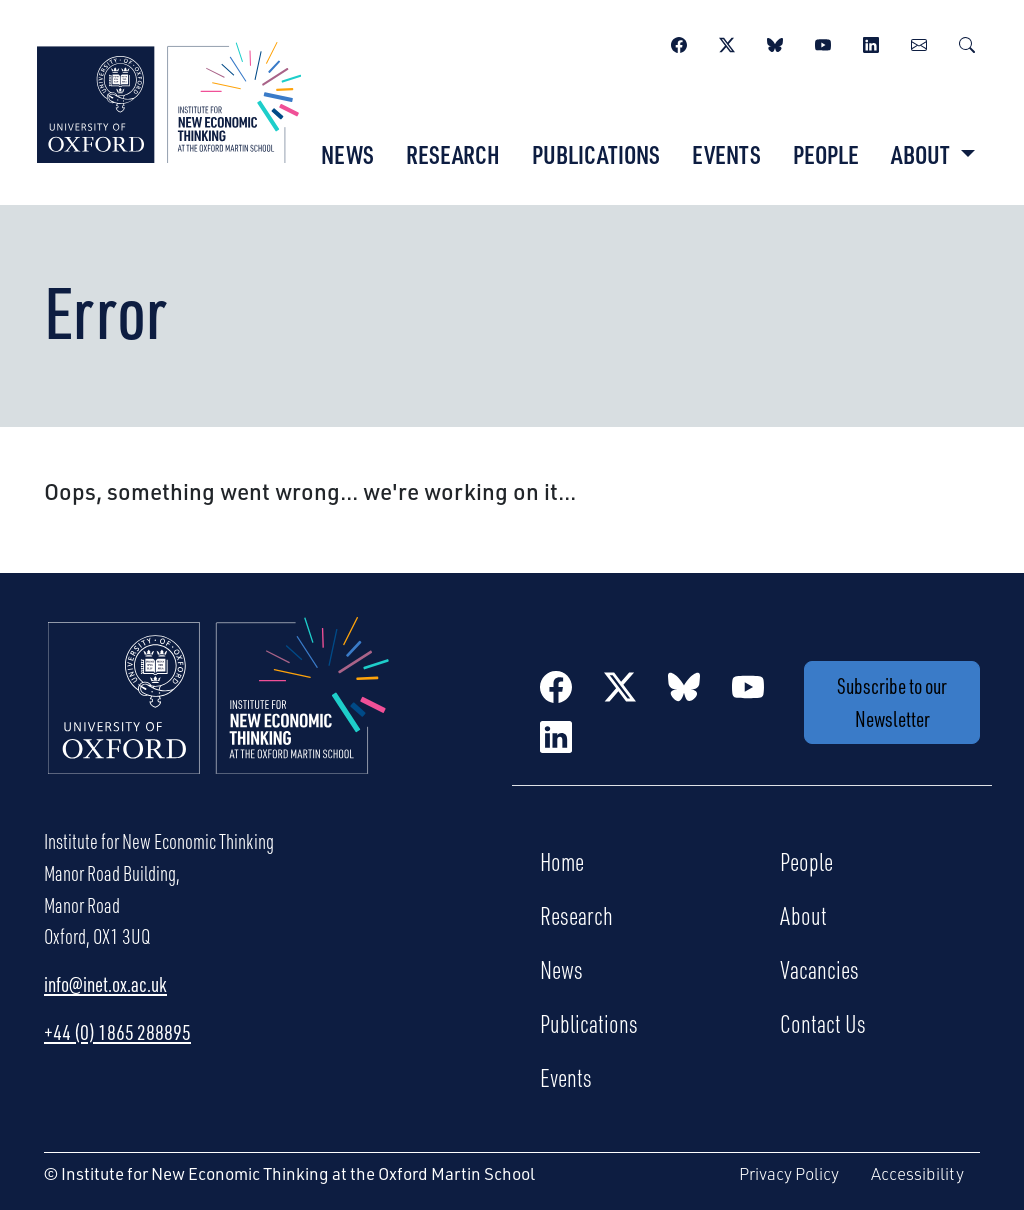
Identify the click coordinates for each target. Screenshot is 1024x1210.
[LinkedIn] (871, 42)
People (826, 154)
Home (562, 861)
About (803, 915)
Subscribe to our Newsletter (892, 702)
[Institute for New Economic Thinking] (169, 100)
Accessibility (917, 1173)
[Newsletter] (919, 42)
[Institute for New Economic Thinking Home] (219, 717)
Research (453, 154)
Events (726, 154)
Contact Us (823, 1023)
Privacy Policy (789, 1173)
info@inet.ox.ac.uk (105, 984)
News (347, 154)
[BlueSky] (775, 42)
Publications (596, 154)
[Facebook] (679, 42)
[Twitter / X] (727, 42)
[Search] (967, 42)
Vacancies (819, 969)
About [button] (922, 154)
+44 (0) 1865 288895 (117, 1032)
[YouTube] (823, 42)
